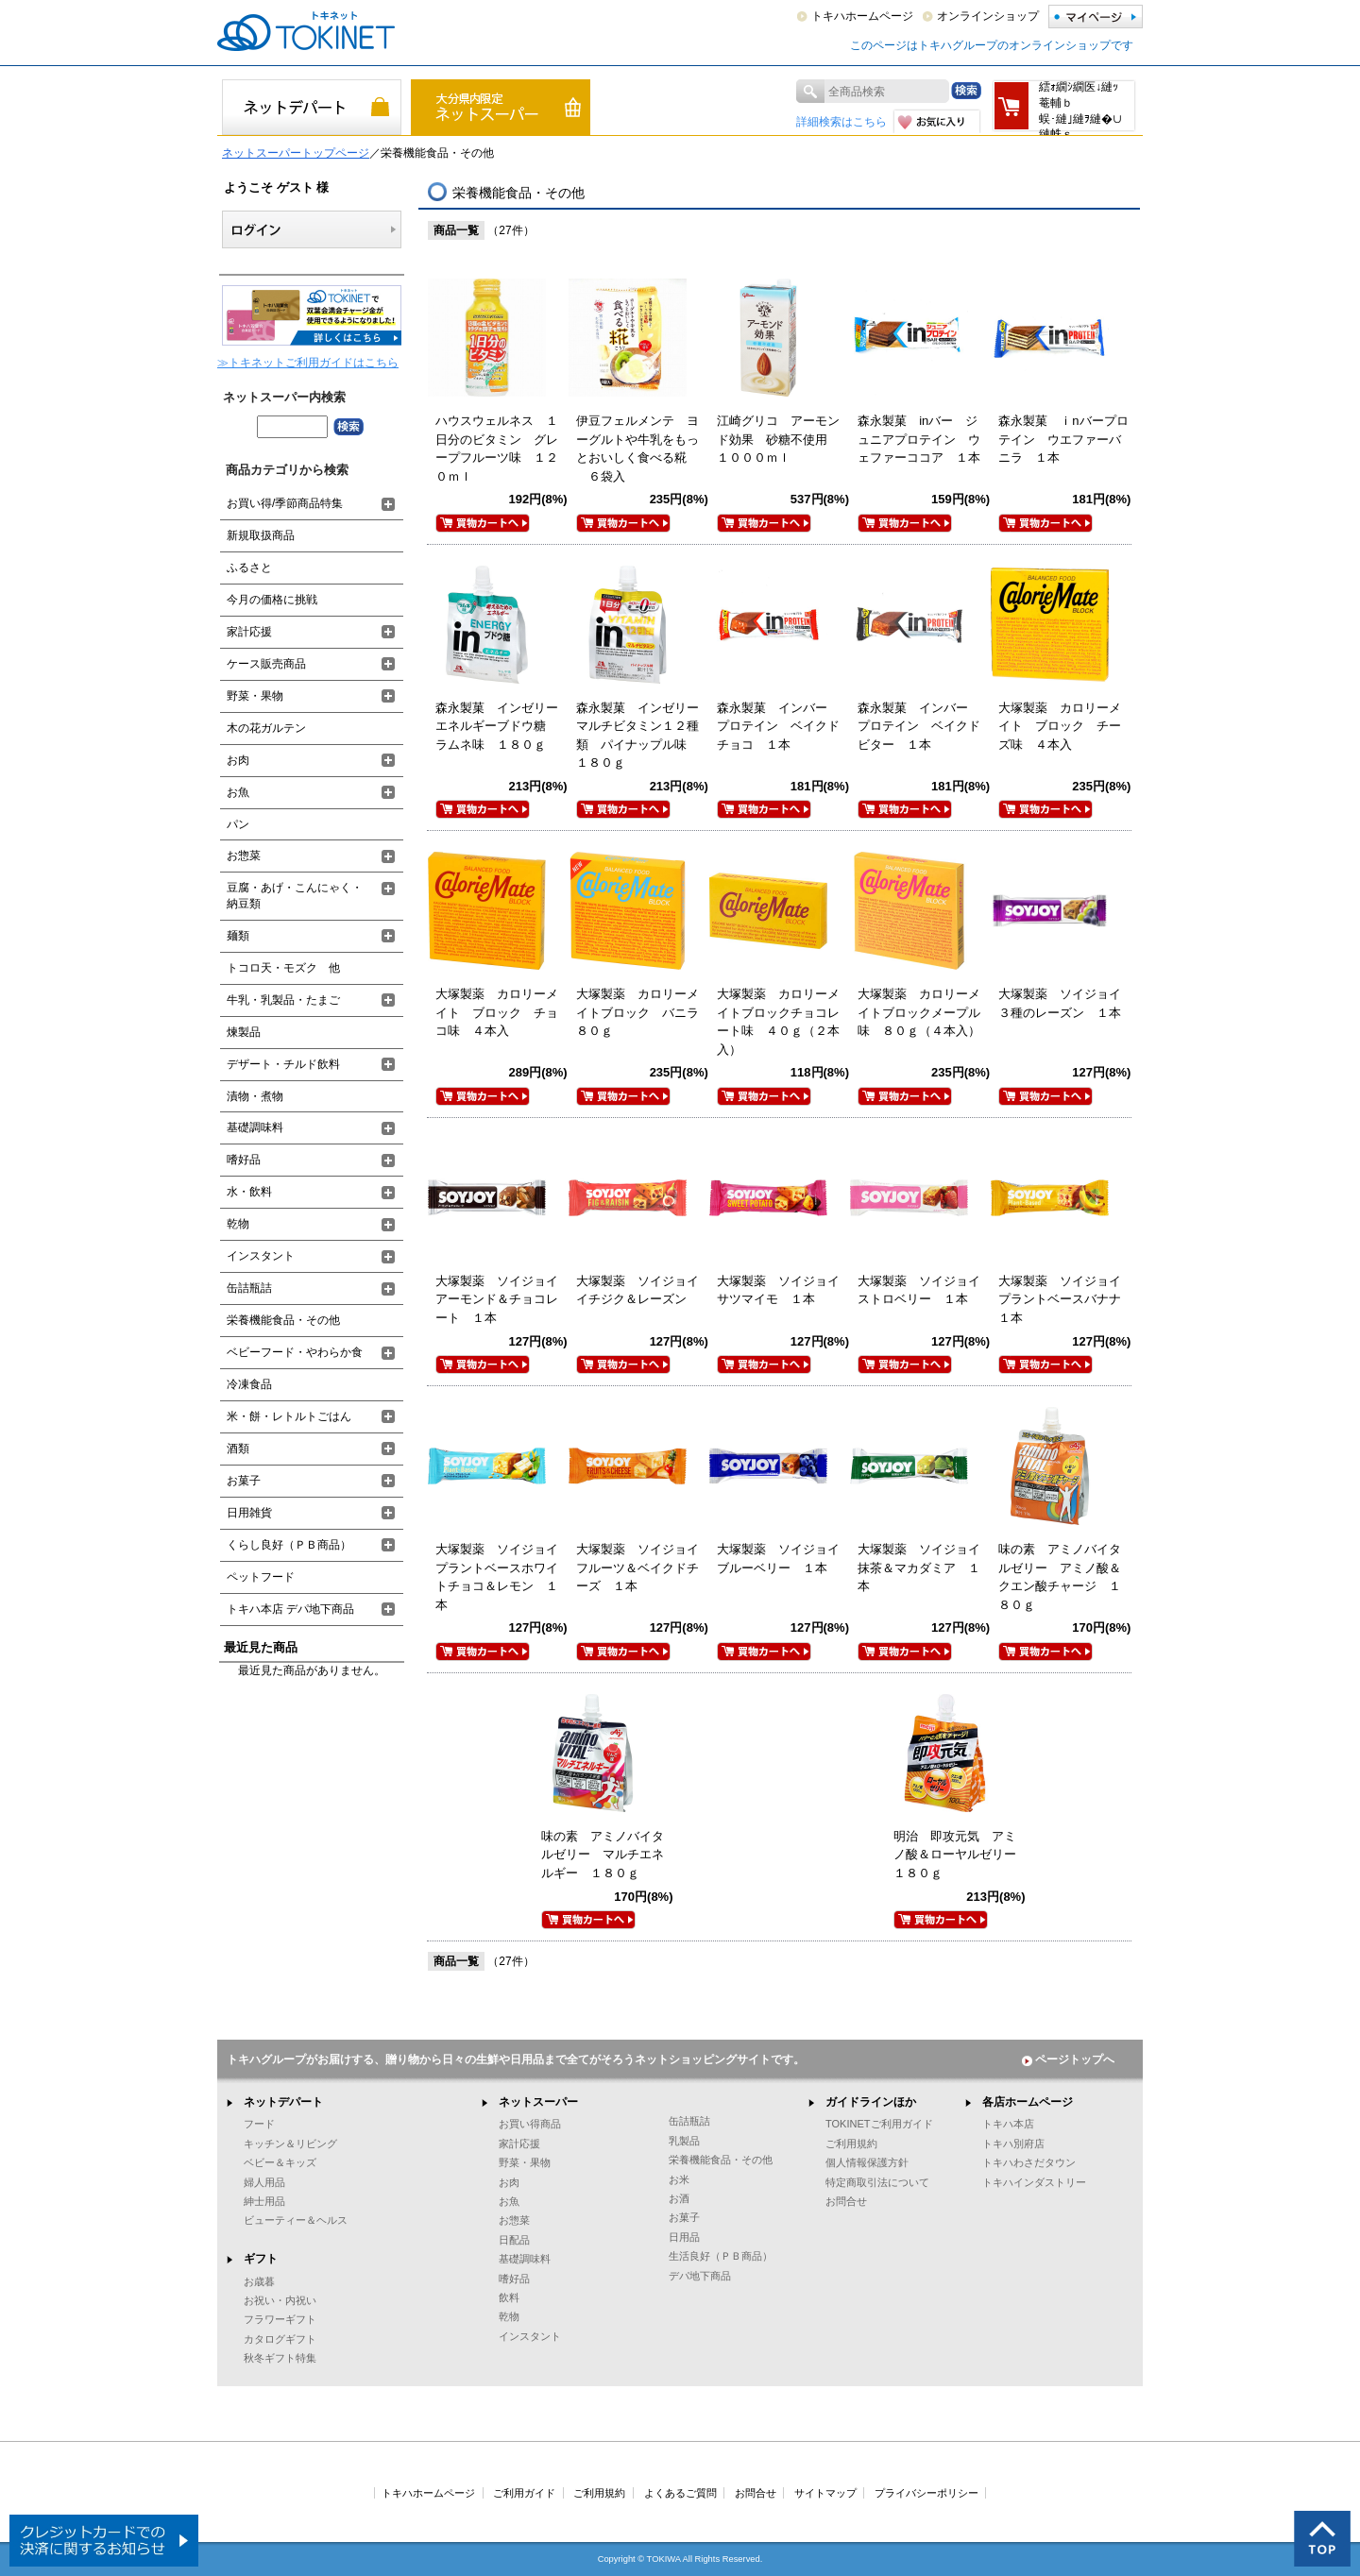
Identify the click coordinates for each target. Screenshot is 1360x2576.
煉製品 (244, 1032)
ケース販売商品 (266, 663)
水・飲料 (249, 1191)
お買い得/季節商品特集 (285, 503)
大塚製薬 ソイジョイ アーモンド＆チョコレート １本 (502, 1299)
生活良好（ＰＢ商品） (721, 2256)
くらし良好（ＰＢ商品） (289, 1544)
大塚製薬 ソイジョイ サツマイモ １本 (784, 1290)
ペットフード (261, 1577)
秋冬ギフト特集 (280, 2358)
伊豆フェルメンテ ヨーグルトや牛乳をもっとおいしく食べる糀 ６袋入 (637, 448)
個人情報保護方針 (867, 2162)
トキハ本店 (1008, 2123)
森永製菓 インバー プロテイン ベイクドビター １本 (919, 726)
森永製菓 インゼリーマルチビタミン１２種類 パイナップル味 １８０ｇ (637, 736)
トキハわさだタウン (1029, 2162)
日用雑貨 (249, 1512)
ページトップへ (1068, 2059)
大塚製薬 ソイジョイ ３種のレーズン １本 (1065, 1003)
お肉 (238, 760)
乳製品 (684, 2140)
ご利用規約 (851, 2143)
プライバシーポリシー (926, 2493)
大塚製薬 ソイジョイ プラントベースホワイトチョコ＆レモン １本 (502, 1577)
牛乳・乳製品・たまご (283, 1000)
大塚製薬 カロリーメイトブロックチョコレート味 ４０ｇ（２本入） (778, 1022)
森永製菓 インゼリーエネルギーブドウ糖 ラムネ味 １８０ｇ (496, 726)
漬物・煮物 (255, 1096)
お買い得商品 (530, 2123)
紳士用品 (264, 2201)
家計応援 (249, 631)
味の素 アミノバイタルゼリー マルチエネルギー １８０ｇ (602, 1854)
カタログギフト (280, 2339)
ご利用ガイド (524, 2493)
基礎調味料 (255, 1127)
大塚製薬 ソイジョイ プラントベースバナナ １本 (1065, 1299)
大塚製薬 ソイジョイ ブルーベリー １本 (784, 1558)
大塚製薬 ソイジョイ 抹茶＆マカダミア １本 (925, 1567)
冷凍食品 (249, 1384)
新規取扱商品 (261, 535)
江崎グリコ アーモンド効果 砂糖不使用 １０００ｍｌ (778, 439)
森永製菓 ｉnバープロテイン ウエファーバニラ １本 (1063, 439)
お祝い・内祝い (280, 2300)
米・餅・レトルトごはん (289, 1416)
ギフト (261, 2258)
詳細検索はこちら (841, 121)
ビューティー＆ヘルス (296, 2220)
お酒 (679, 2198)
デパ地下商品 (700, 2275)
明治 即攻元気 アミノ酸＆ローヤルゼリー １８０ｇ (960, 1854)
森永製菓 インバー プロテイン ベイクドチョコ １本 (778, 726)
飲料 (509, 2297)
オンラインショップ (988, 16)
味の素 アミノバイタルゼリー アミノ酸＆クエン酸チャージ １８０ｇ (1059, 1577)
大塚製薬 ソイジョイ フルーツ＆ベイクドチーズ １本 (643, 1567)
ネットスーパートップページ (295, 153)
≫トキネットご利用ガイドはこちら (308, 362)
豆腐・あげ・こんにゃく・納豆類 (295, 895)
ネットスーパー (538, 2102)
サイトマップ (825, 2493)
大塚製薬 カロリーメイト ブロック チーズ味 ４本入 (1059, 726)
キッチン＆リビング (290, 2143)
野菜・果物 (255, 696)
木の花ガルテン (266, 728)
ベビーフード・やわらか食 (295, 1352)
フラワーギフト (280, 2319)
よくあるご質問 (680, 2493)
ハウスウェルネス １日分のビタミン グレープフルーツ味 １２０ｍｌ (496, 448)
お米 (679, 2179)
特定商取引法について (877, 2182)
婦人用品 (264, 2182)
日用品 (684, 2237)
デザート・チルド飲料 (283, 1064)
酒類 (238, 1448)
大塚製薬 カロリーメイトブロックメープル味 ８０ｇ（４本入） (919, 1012)
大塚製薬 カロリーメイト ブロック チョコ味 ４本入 (496, 1012)
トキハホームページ (862, 16)
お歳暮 (259, 2281)
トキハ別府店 (1013, 2143)
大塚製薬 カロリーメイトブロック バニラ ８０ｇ (643, 1012)
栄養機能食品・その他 (283, 1320)
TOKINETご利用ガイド (879, 2123)
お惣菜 (244, 855)
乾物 (238, 1223)
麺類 (238, 935)
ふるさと (249, 567)
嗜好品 (244, 1159)
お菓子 (244, 1480)
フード (259, 2123)
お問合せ (846, 2201)
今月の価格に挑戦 (272, 599)
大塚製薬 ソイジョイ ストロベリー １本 (925, 1290)
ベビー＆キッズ (280, 2162)
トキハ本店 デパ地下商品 (290, 1609)
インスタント (261, 1256)
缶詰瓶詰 (249, 1288)
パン (238, 824)
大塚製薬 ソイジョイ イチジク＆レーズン (643, 1290)
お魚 (238, 792)
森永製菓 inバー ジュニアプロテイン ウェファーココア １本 (919, 439)
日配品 (514, 2240)
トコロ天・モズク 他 (283, 967)
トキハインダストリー (1034, 2182)
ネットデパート (283, 2102)
